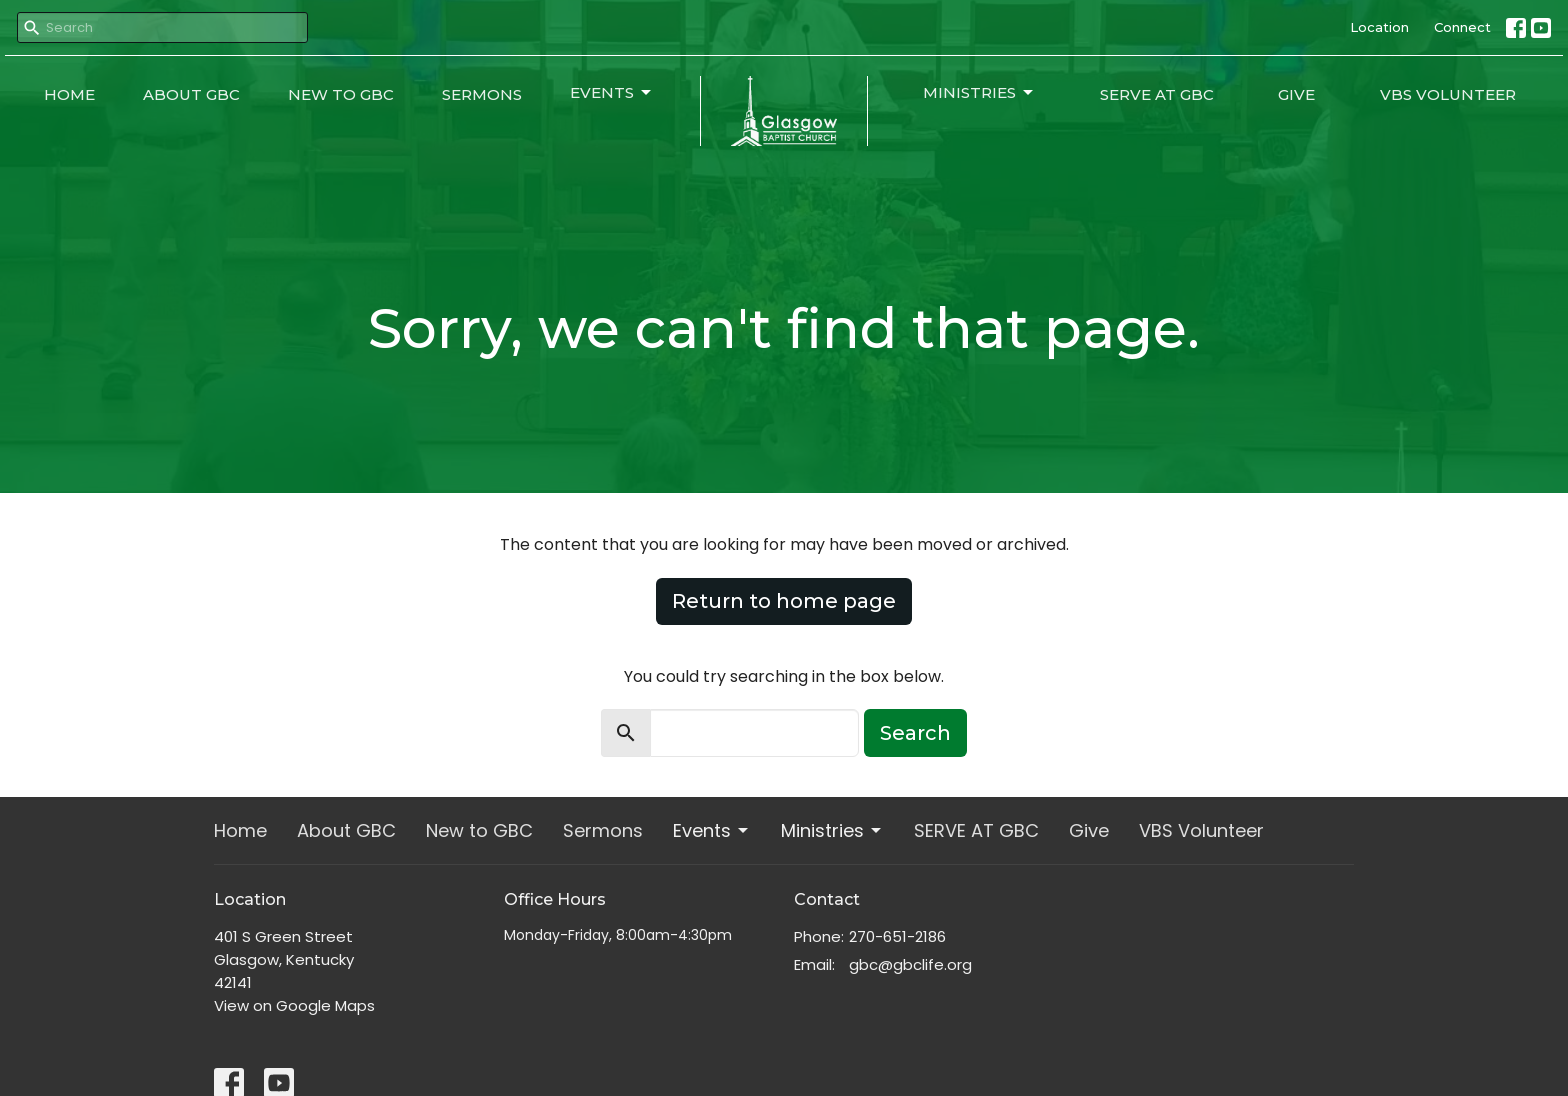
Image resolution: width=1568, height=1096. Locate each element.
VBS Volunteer (1448, 94)
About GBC (191, 94)
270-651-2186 (897, 936)
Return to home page (784, 601)
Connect (1462, 27)
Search (915, 733)
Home (69, 94)
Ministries (979, 93)
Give (1296, 94)
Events (612, 93)
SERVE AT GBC (1157, 94)
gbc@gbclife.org (910, 964)
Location (1379, 27)
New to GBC (341, 94)
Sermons (482, 94)
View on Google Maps (294, 1005)
